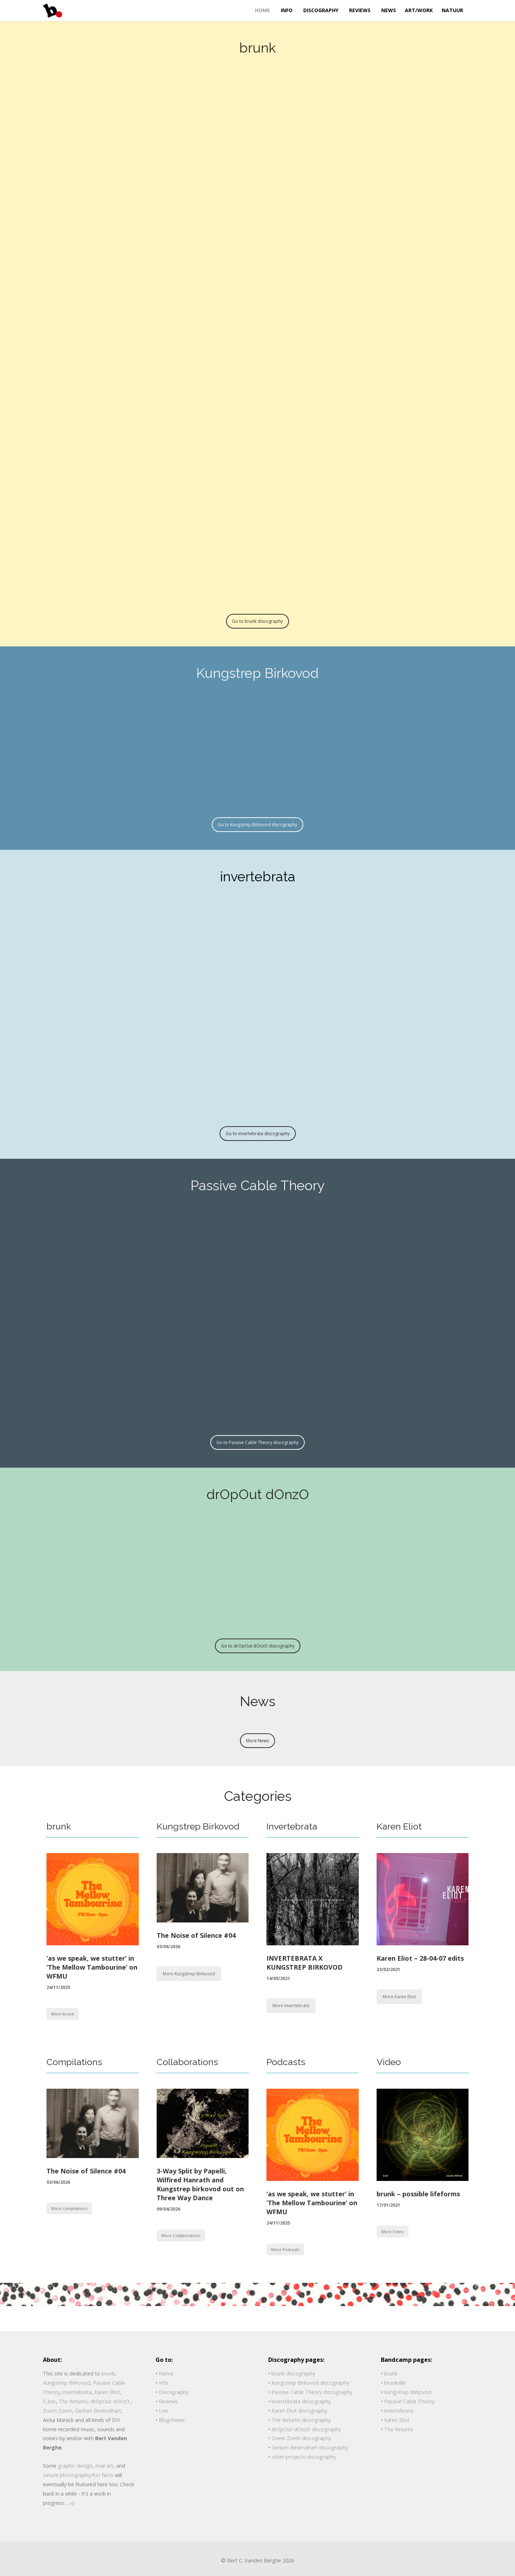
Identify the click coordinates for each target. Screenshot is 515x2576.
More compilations (69, 2208)
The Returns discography (301, 2420)
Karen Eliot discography (299, 2410)
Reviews (168, 2401)
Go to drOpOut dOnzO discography (257, 1646)
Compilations (74, 2062)
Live (163, 2410)
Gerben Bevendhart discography (309, 2447)
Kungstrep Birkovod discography (310, 2382)
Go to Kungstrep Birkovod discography (257, 825)
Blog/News (172, 2420)
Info (163, 2382)
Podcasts (285, 2062)
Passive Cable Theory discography (311, 2392)
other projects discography (303, 2456)
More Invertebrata (291, 2006)
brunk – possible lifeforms (418, 2194)
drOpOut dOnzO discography (306, 2429)
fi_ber (49, 2401)
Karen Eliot (399, 1826)
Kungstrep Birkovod (198, 1826)
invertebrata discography (301, 2401)
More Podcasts (285, 2249)
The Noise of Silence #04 (196, 1935)
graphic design (75, 2465)
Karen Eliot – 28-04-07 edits (420, 1958)
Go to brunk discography (257, 621)
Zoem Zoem (57, 2410)
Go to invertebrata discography (258, 1134)
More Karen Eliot (399, 1997)
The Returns (73, 2401)
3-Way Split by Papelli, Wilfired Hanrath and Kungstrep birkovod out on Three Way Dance (200, 2184)
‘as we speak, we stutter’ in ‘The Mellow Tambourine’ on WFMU (91, 1967)
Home (166, 2373)
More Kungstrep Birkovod (189, 1974)
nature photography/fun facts (78, 2475)
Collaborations (187, 2062)
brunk (58, 1826)
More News (257, 1741)
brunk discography (293, 2373)
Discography (173, 2392)
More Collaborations (180, 2235)
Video (389, 2062)
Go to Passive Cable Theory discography (257, 1442)
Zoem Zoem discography (301, 2438)
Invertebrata (291, 1826)
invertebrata (77, 2392)
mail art (104, 2465)
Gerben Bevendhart (98, 2410)
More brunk (62, 2013)
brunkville (395, 2382)
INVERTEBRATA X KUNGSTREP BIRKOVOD (304, 1962)
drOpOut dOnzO (110, 2401)
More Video (392, 2231)
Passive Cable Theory (409, 2401)
